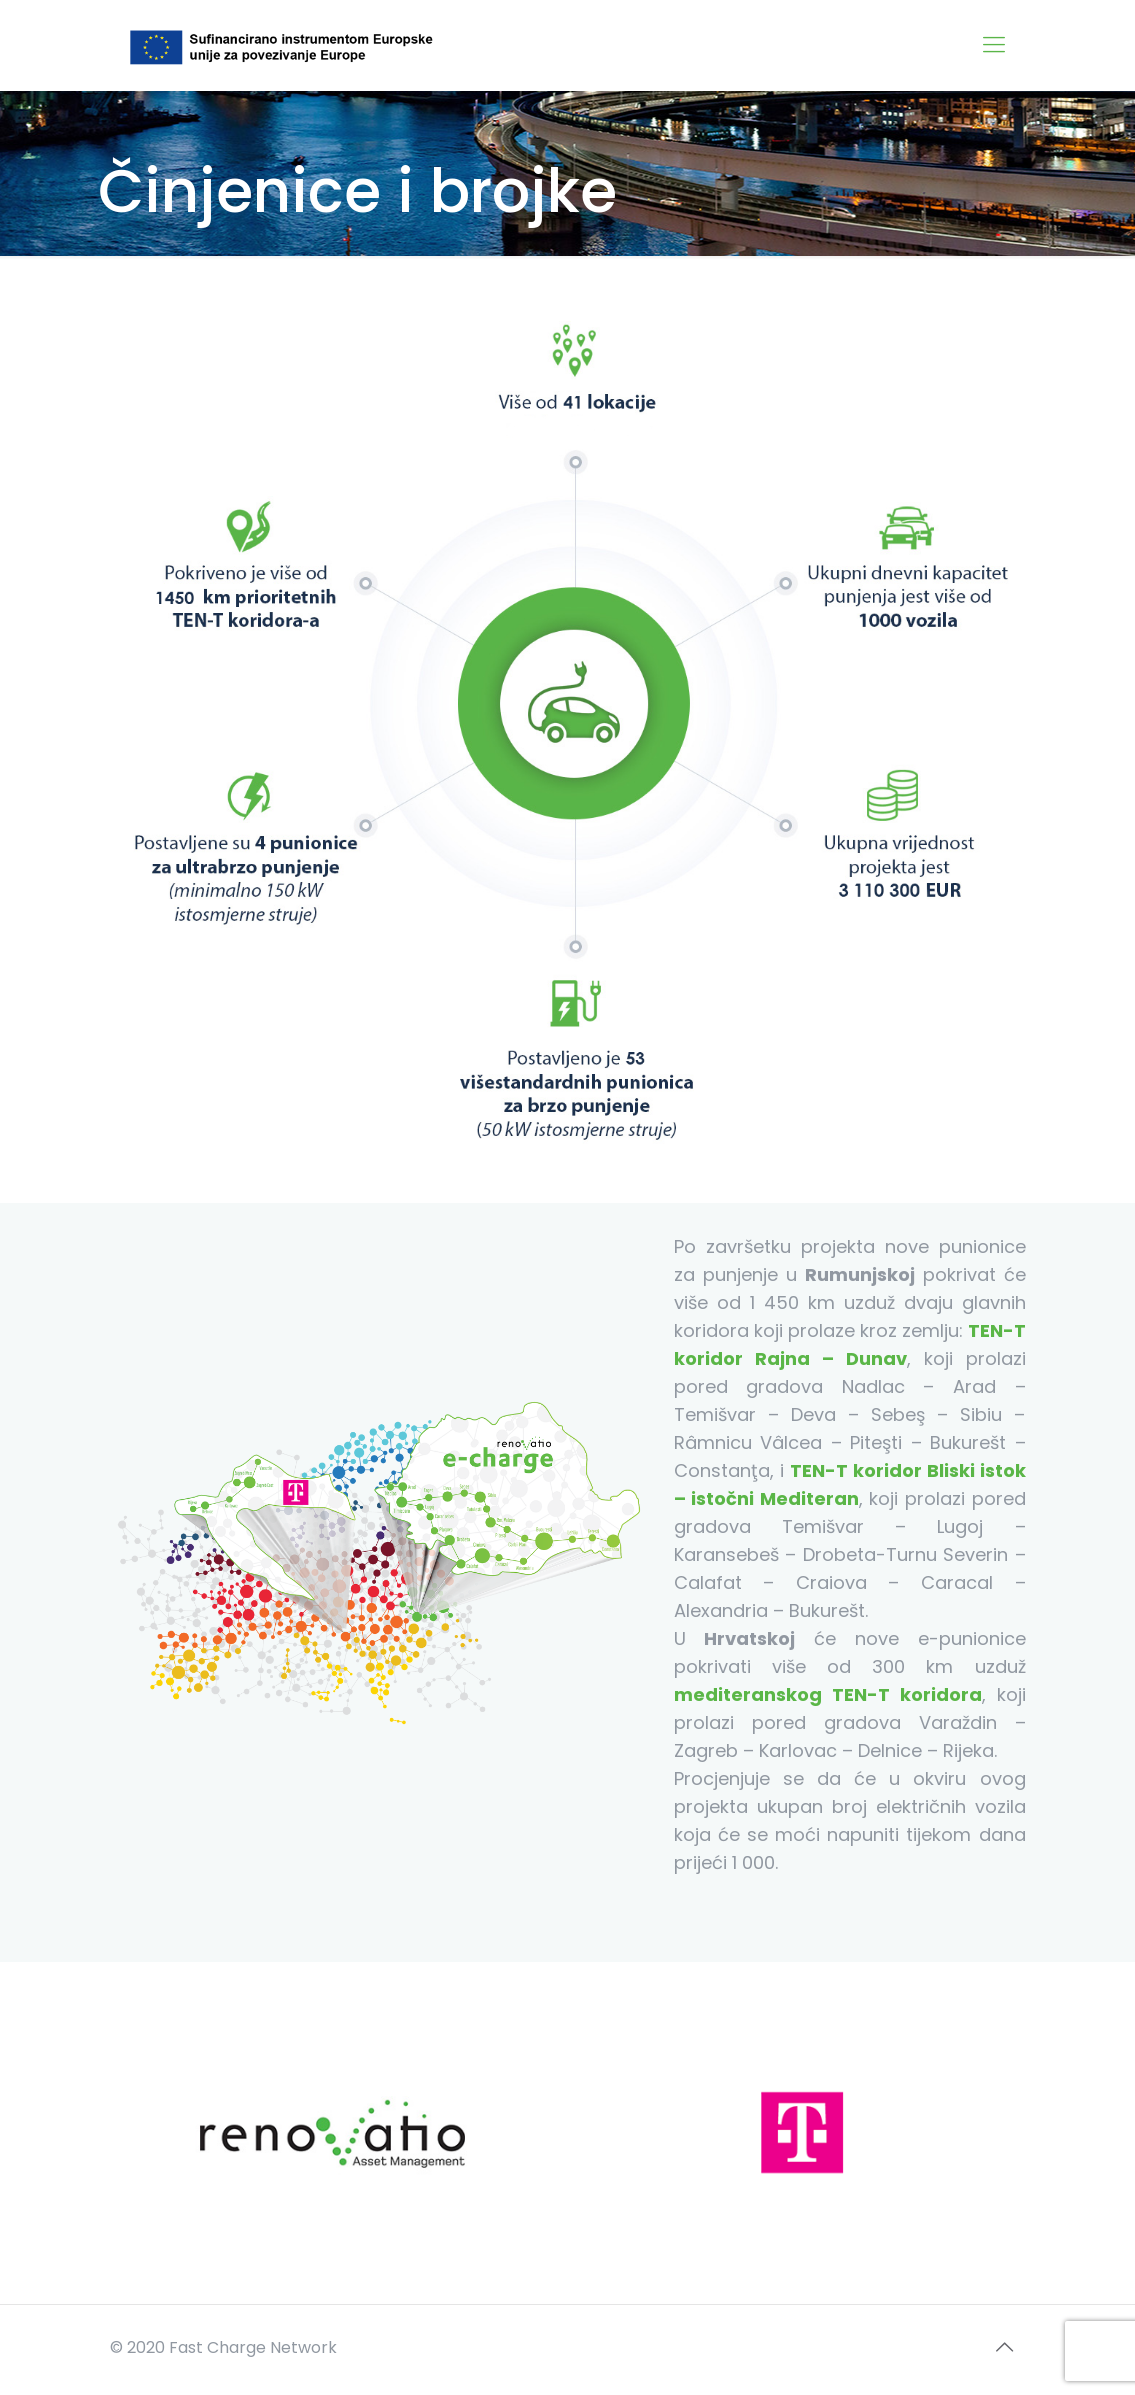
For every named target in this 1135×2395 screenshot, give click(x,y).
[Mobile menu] (994, 45)
